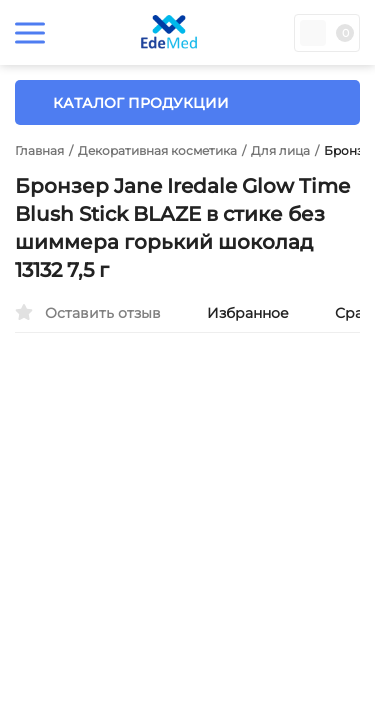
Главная (39, 151)
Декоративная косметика (157, 151)
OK (330, 629)
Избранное (237, 313)
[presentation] (45, 525)
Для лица (280, 151)
